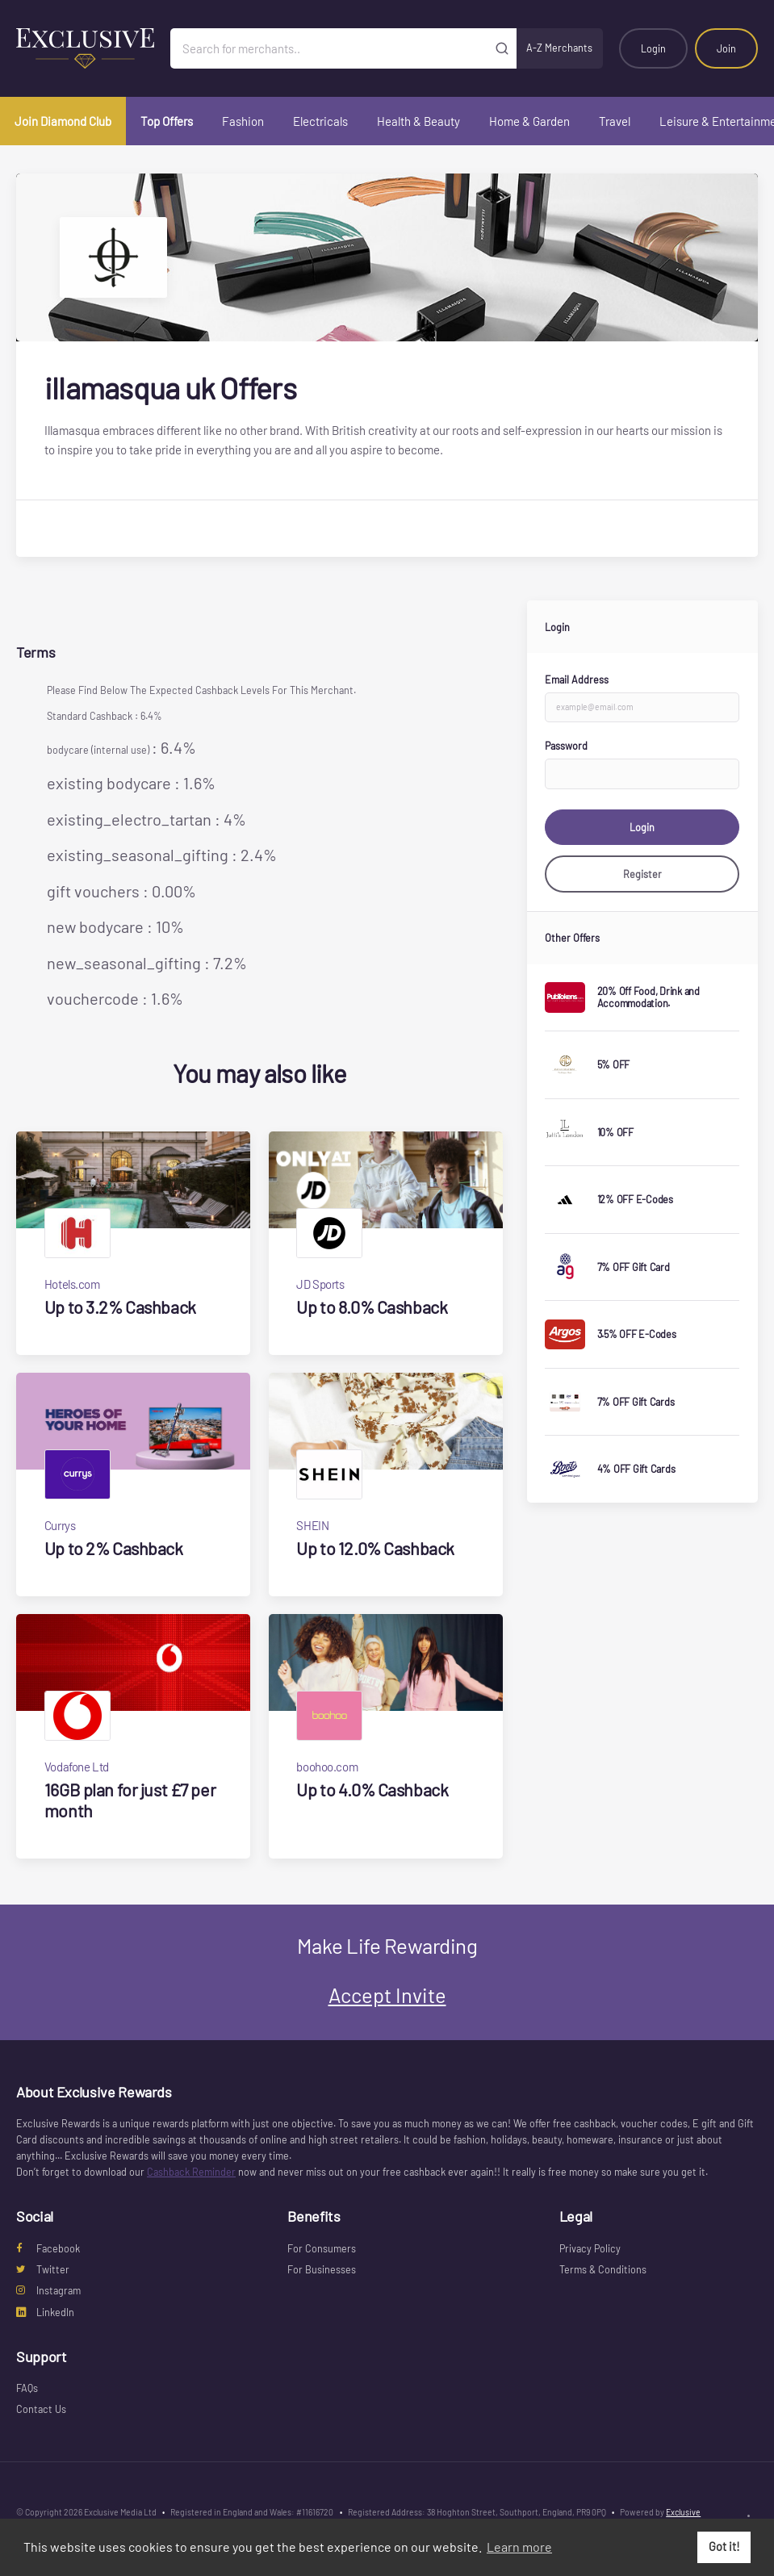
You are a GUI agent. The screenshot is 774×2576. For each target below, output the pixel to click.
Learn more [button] (519, 2546)
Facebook (48, 2248)
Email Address (577, 679)
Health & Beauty (418, 121)
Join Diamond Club (63, 121)
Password (566, 745)
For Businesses (321, 2269)
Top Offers (166, 121)
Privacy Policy (590, 2248)
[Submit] (501, 48)
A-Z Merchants (559, 47)
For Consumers (321, 2248)
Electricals (320, 121)
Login (653, 48)
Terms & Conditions (602, 2269)
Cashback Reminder (191, 2171)
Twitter (42, 2269)
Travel (614, 121)
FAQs (27, 2388)
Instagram (48, 2290)
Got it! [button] (724, 2546)
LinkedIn (45, 2312)
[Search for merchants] (328, 48)
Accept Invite (387, 1994)
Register (642, 874)
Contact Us (41, 2408)
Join (726, 48)
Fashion (243, 121)
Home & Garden (529, 121)
